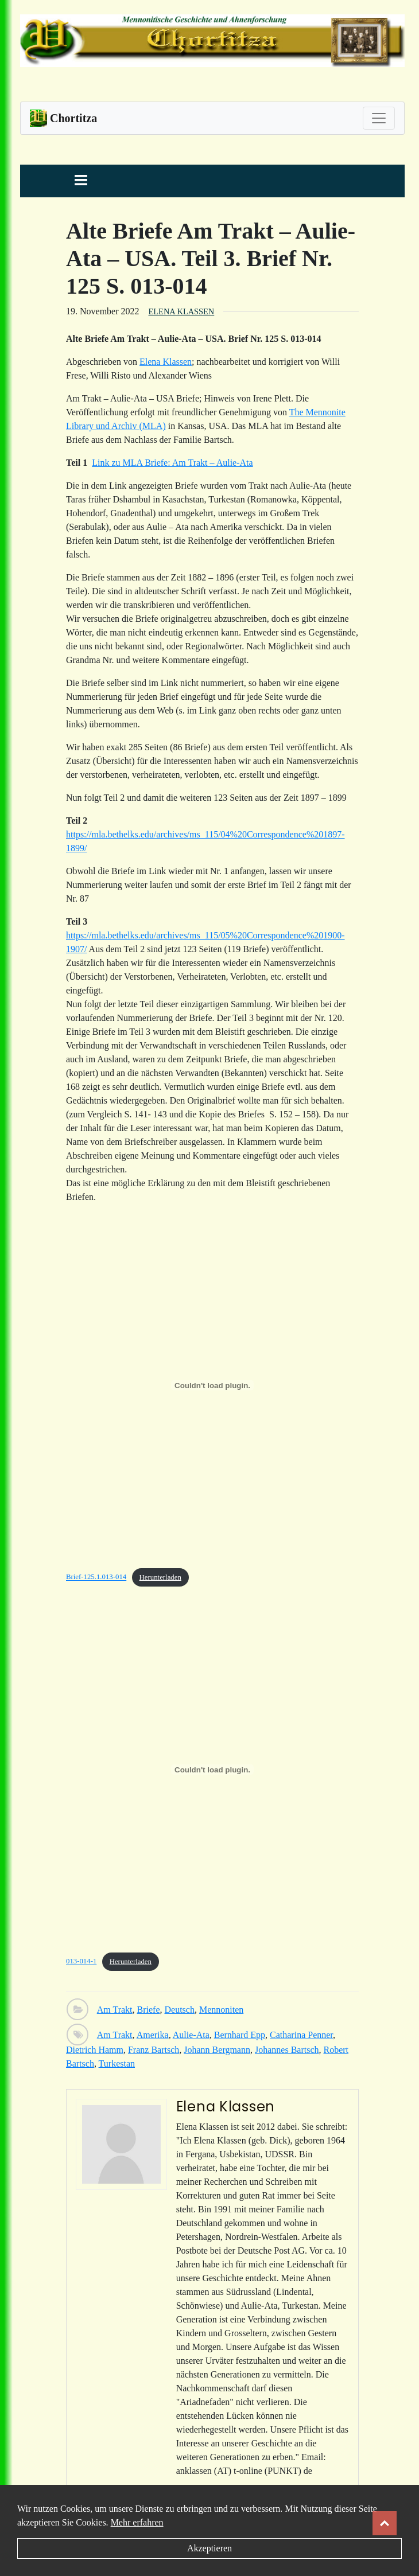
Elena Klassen (182, 311)
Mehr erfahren (137, 2522)
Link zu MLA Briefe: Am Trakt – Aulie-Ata (172, 462)
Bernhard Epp (239, 2035)
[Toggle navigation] (379, 118)
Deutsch (180, 2009)
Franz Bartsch (153, 2050)
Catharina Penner (301, 2035)
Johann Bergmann (217, 2050)
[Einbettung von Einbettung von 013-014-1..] (212, 1769)
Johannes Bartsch (287, 2050)
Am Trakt (115, 2009)
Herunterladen (160, 1577)
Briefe (148, 2009)
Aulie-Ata (191, 2035)
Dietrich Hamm (94, 2050)
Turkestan (117, 2063)
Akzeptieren (209, 2548)
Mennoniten (221, 2009)
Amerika (153, 2035)
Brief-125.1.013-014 (96, 1577)
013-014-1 (81, 1962)
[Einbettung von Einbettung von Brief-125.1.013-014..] (212, 1385)
